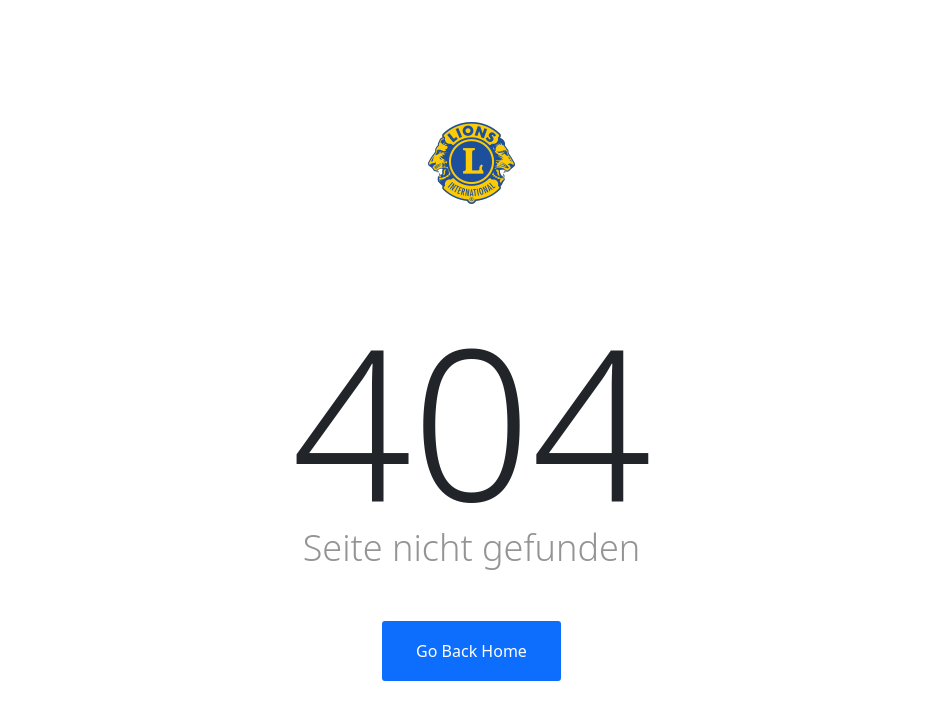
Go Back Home (471, 651)
